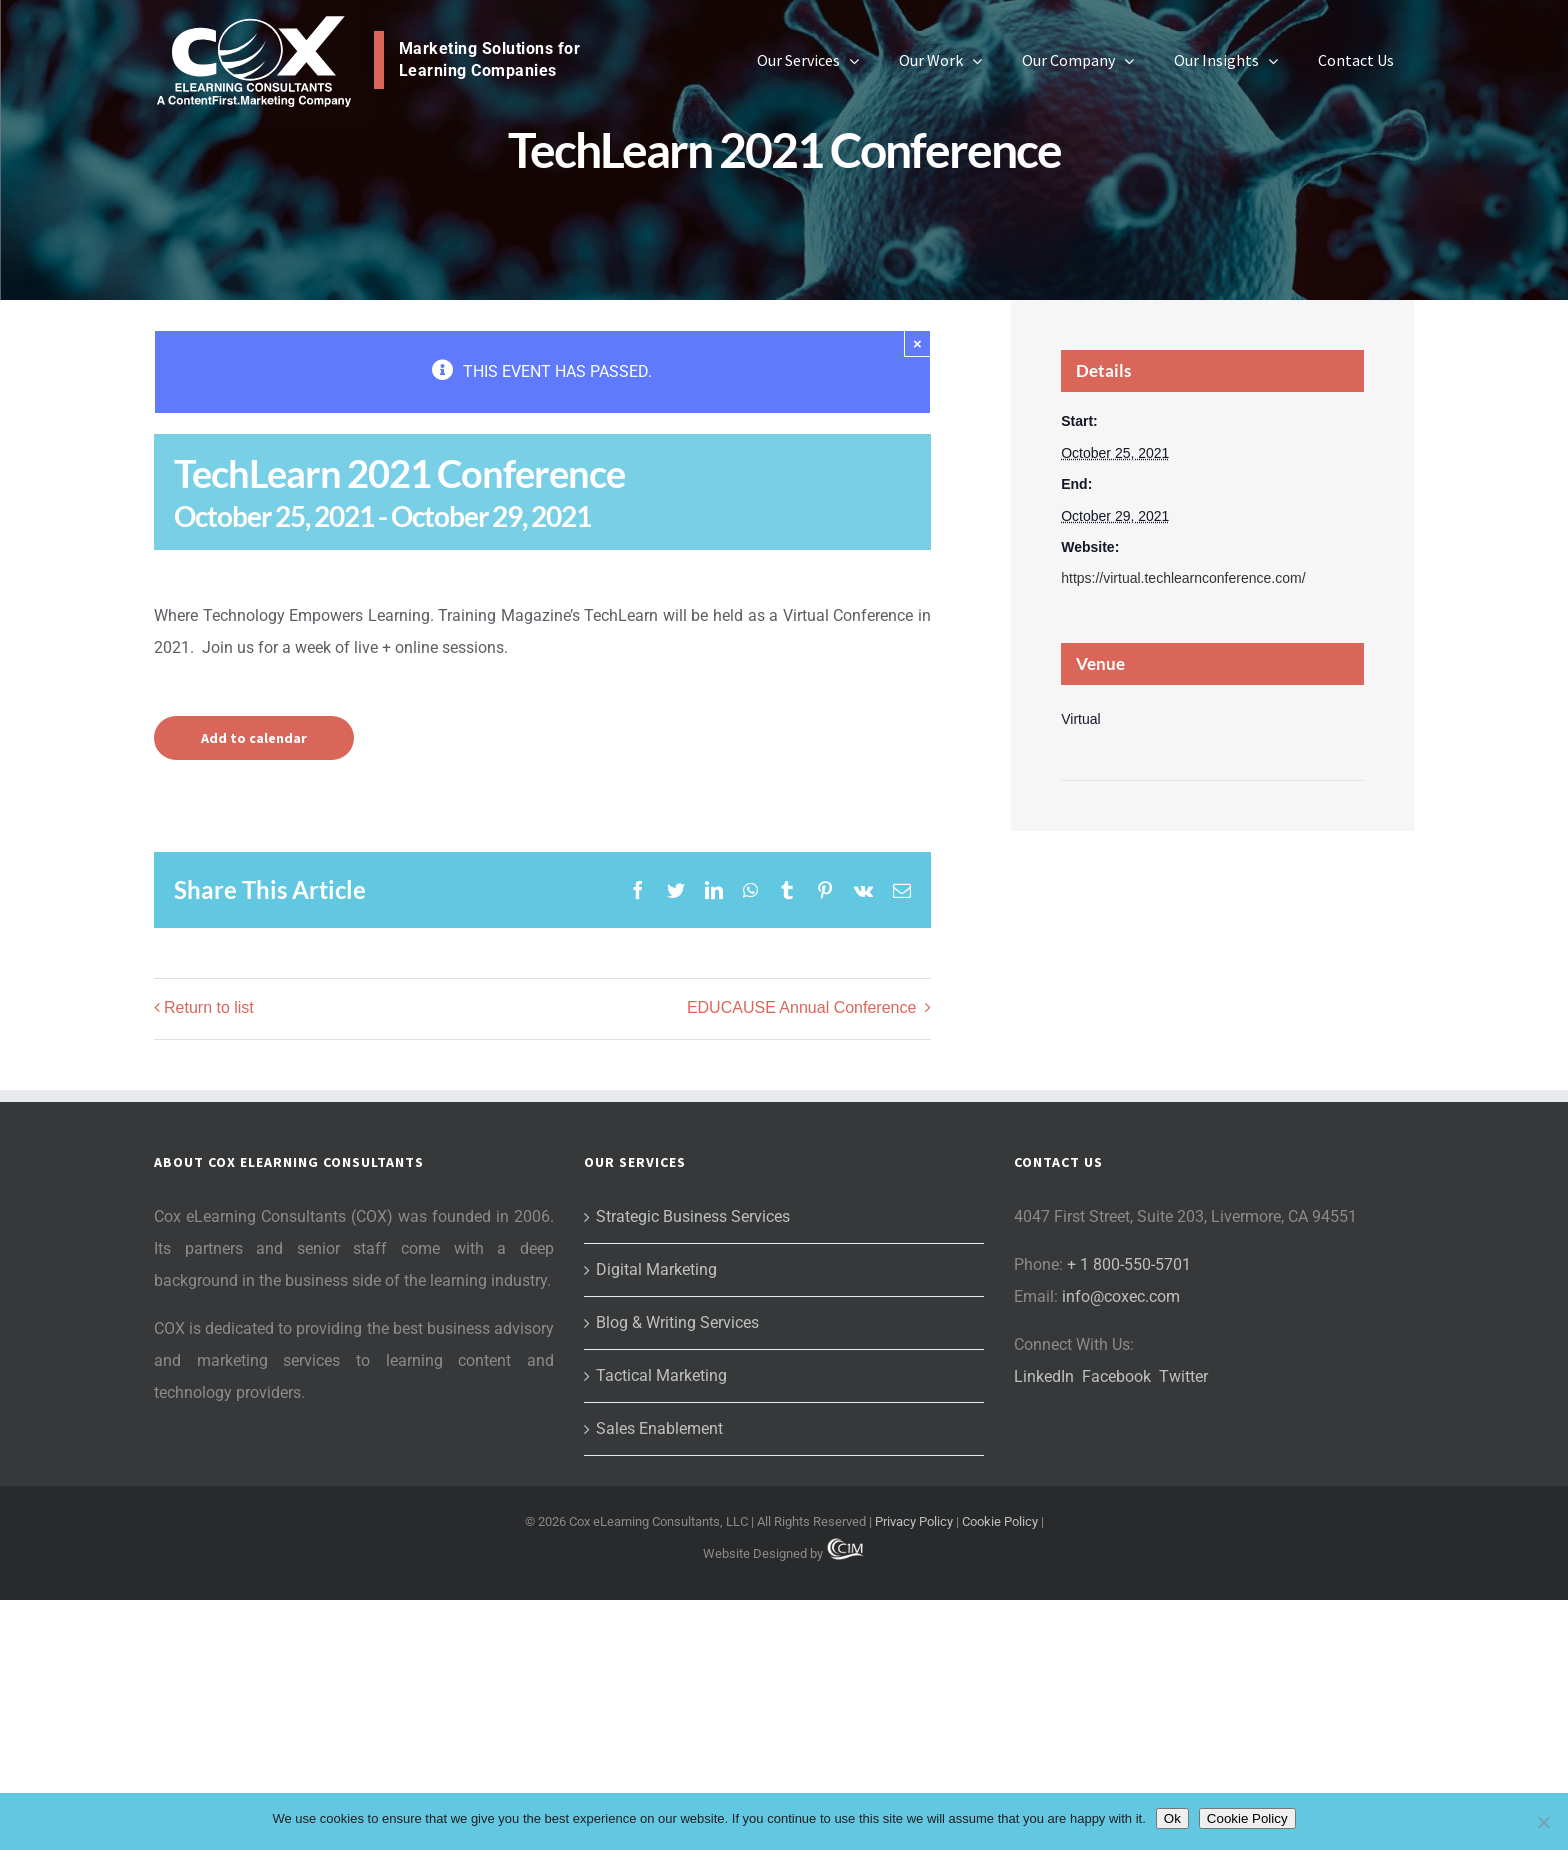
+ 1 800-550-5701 (1129, 1514)
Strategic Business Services (693, 1466)
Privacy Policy (914, 1771)
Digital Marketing (656, 1519)
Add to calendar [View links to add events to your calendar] (254, 738)
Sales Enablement (659, 1678)
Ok (1172, 1818)
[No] (1543, 1822)
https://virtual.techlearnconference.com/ (1183, 578)
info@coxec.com (1121, 1546)
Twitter (1183, 1626)
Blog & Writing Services (677, 1572)
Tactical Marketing (661, 1625)
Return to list (209, 1007)
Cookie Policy (1000, 1771)
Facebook (1116, 1626)
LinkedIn (1044, 1626)
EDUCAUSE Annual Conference (804, 1007)
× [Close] (917, 343)
